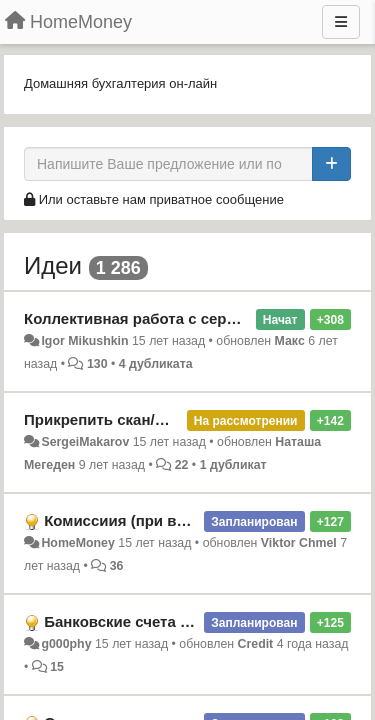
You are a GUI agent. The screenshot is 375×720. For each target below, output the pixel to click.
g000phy (66, 644)
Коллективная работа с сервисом (148, 318)
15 (57, 667)
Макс (290, 341)
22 (182, 465)
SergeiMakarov (85, 442)
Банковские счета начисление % (164, 621)
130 (97, 364)
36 (117, 566)
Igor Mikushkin (84, 341)
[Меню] (341, 22)
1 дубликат (233, 465)
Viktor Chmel (299, 543)
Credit (256, 644)
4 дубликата (156, 364)
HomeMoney (77, 543)
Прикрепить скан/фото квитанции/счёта (172, 419)
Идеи (53, 265)
